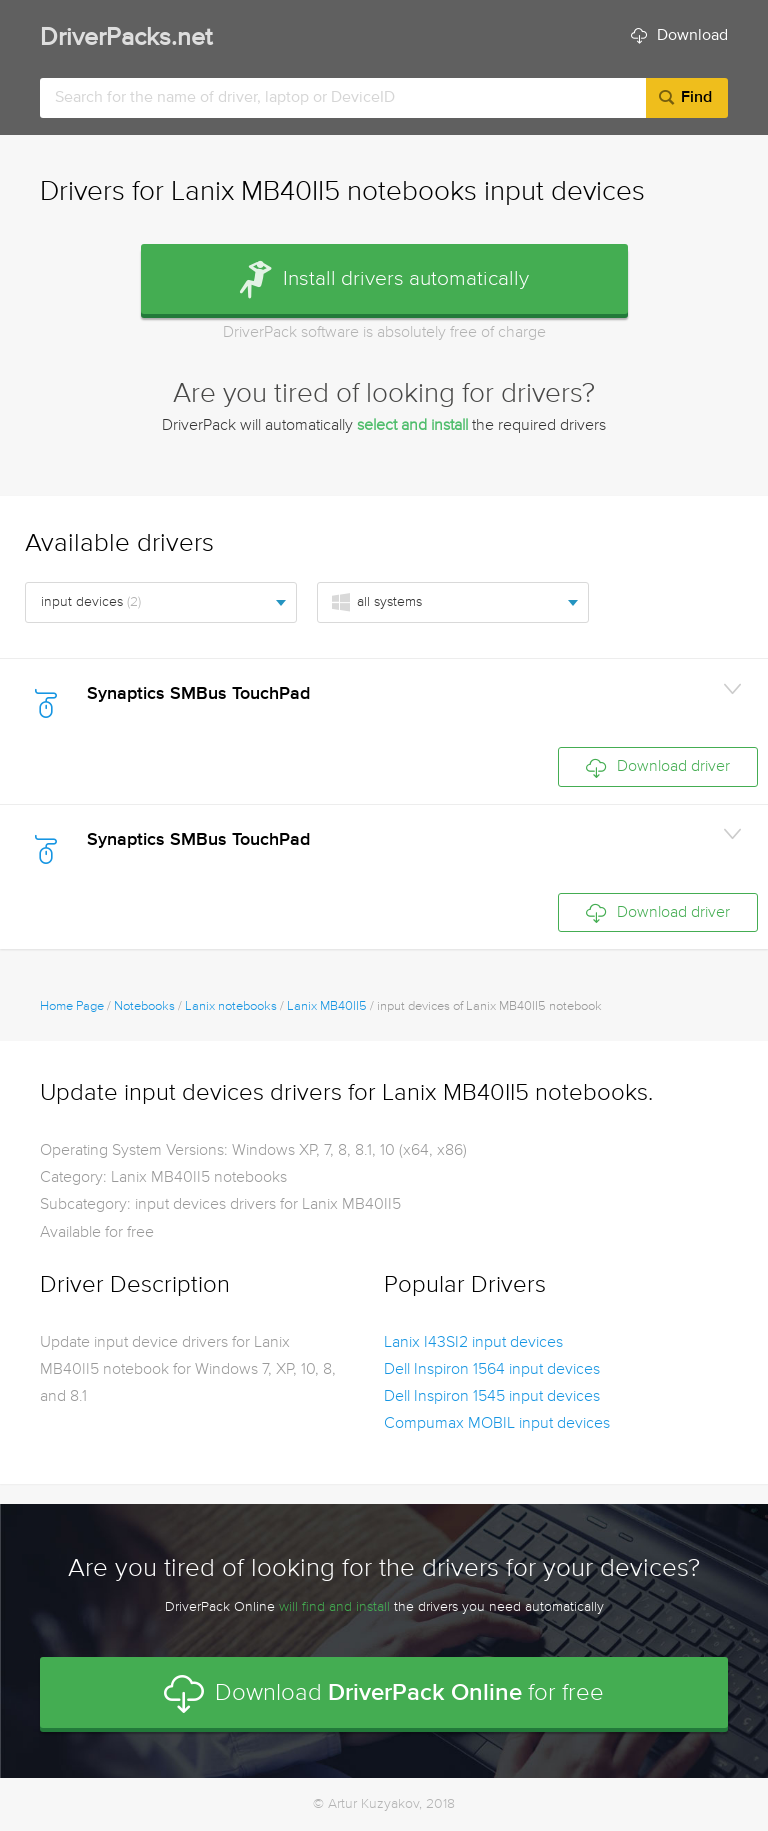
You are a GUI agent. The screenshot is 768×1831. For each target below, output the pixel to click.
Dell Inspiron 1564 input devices (492, 1370)
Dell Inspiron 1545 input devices (492, 1397)
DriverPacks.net (126, 38)
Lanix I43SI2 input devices (473, 1343)
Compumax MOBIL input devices (497, 1424)
